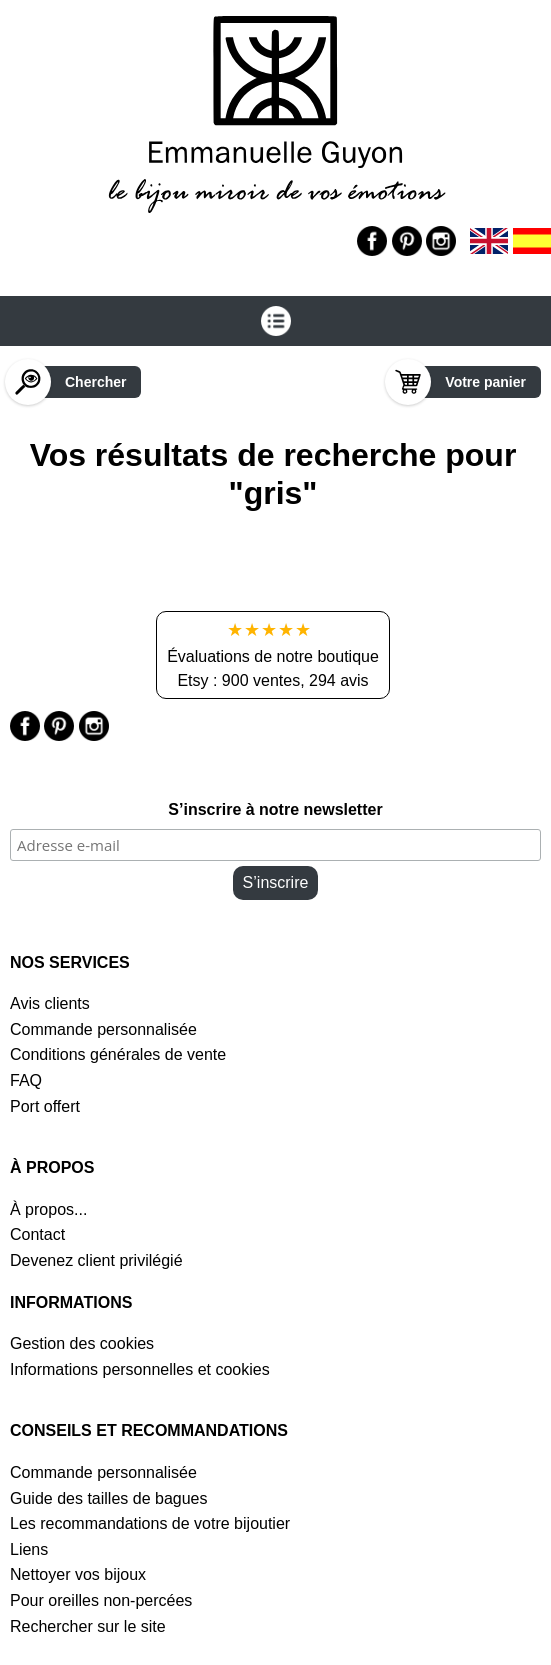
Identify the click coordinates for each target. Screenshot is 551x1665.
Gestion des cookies (82, 1343)
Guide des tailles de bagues (108, 1498)
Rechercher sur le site (88, 1626)
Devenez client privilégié (96, 1260)
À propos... (48, 1209)
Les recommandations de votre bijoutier (150, 1523)
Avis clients (50, 1003)
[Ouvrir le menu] (275, 321)
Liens (29, 1549)
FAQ (26, 1080)
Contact (37, 1234)
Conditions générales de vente (118, 1054)
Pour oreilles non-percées (101, 1600)
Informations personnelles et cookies (140, 1369)
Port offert (45, 1106)
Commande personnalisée (103, 1029)
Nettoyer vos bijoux (78, 1574)
